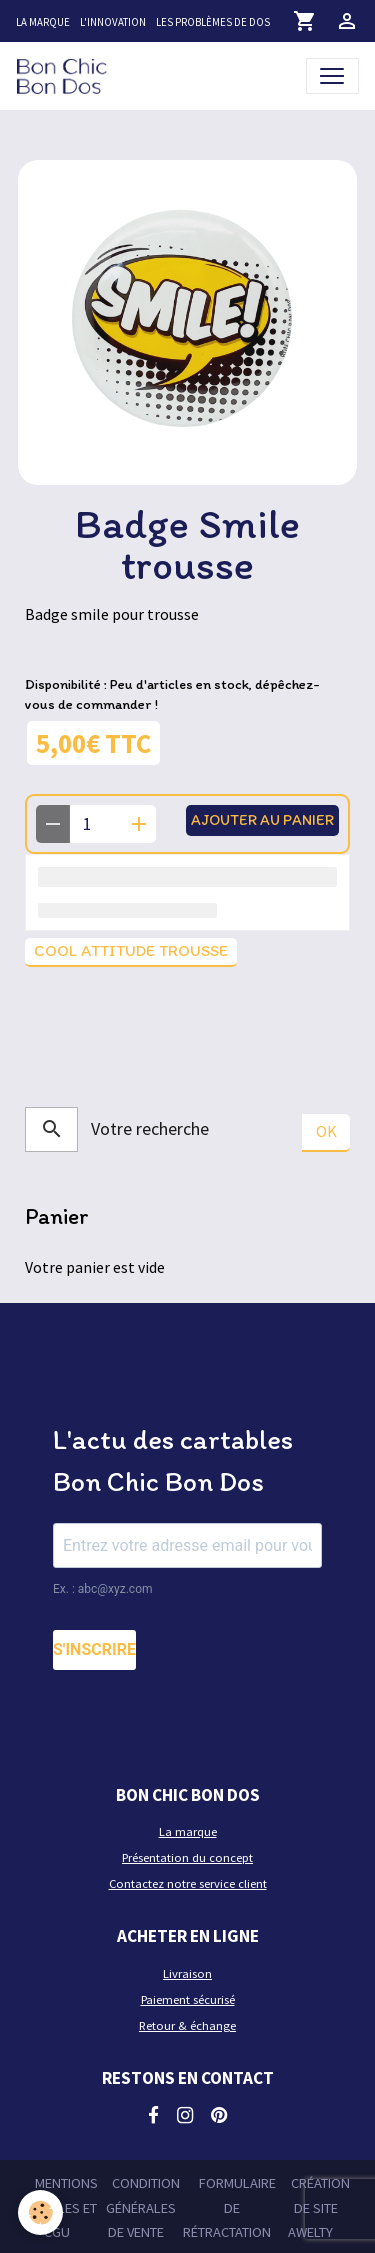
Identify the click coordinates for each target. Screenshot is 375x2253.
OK (326, 1131)
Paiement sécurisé (188, 1999)
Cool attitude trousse (131, 950)
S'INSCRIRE (94, 1649)
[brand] (65, 75)
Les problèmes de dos (213, 22)
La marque (43, 22)
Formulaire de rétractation (229, 2207)
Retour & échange (187, 2025)
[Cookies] (40, 2212)
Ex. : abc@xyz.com (103, 1589)
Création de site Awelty (319, 2207)
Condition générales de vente (143, 2207)
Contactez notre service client (188, 1883)
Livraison (187, 1973)
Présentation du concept (187, 1857)
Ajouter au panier (262, 819)
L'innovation (113, 22)
